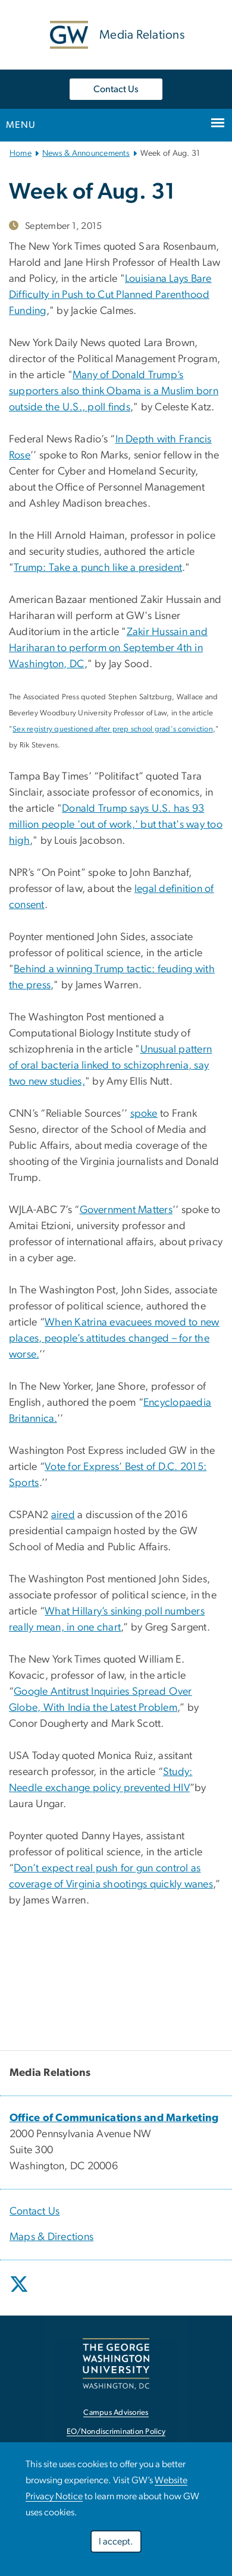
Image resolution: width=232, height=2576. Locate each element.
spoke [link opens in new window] (144, 1113)
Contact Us (116, 89)
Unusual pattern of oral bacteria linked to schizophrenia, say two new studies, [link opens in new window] (110, 1065)
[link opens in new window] (114, 2118)
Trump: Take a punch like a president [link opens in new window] (98, 568)
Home (21, 153)
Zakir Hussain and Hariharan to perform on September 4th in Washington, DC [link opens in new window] (108, 648)
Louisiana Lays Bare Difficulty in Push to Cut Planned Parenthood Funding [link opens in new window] (110, 295)
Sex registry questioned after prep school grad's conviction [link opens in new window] (112, 729)
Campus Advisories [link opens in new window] (115, 2413)
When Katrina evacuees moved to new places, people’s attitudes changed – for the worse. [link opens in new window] (114, 1338)
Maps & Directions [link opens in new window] (51, 2237)
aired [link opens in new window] (63, 1515)
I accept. (116, 2541)
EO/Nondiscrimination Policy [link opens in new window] (116, 2432)
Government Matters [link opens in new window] (126, 1210)
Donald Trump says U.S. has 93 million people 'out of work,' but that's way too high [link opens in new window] (115, 824)
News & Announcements (86, 153)
